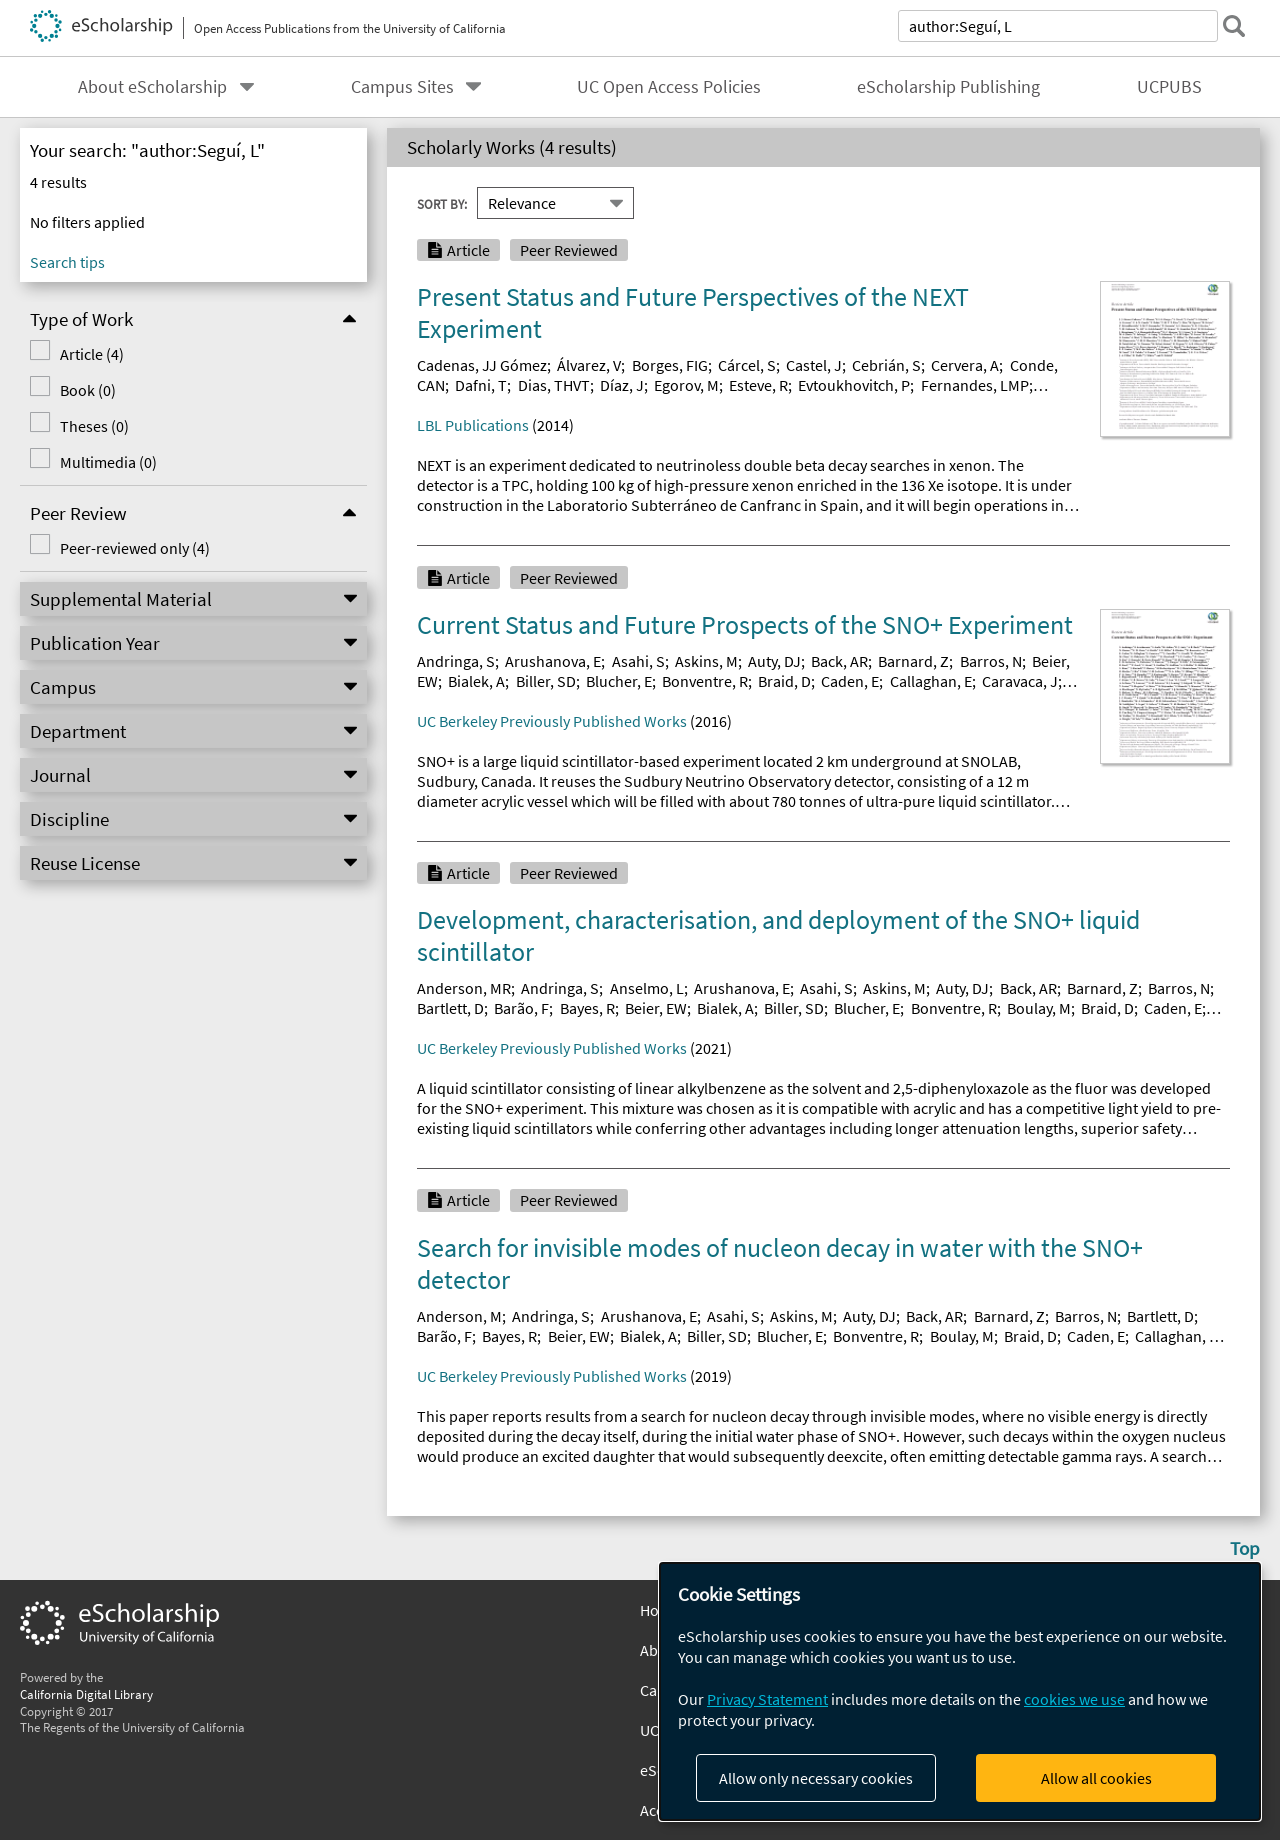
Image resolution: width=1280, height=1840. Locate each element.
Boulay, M (1039, 1008)
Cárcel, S (747, 365)
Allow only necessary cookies (816, 1778)
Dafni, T (481, 385)
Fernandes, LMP (975, 385)
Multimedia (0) (104, 462)
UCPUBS (1169, 87)
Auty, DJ (774, 661)
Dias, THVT (554, 385)
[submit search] (1234, 26)
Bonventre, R (705, 681)
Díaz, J (622, 385)
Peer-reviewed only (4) (131, 548)
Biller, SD (546, 681)
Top (1245, 1548)
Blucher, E (619, 681)
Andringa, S (456, 661)
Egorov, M (686, 385)
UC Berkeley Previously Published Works (552, 721)
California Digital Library (86, 1694)
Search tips (67, 262)
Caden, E (850, 681)
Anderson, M (459, 1316)
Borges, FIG (670, 365)
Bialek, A (476, 681)
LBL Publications (473, 425)
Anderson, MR (464, 988)
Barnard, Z (913, 661)
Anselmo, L (647, 988)
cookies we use (1074, 1699)
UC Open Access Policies (669, 87)
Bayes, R (587, 1008)
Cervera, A (965, 365)
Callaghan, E (931, 681)
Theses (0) (90, 426)
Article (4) (88, 354)
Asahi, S (638, 661)
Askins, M (706, 661)
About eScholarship (152, 87)
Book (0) (84, 390)
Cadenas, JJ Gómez (482, 365)
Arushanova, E (553, 661)
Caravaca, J (1020, 681)
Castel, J (814, 365)
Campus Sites (402, 87)
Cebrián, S (886, 365)
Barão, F (521, 1008)
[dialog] (960, 1691)
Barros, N (991, 661)
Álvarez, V (589, 365)
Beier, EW (656, 1008)
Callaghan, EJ (1180, 1336)
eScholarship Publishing (948, 87)
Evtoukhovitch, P (854, 385)
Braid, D (784, 681)
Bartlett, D (450, 1008)
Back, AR (839, 661)
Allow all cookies (1096, 1778)
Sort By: (442, 203)
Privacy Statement (767, 1699)
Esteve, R (758, 385)
